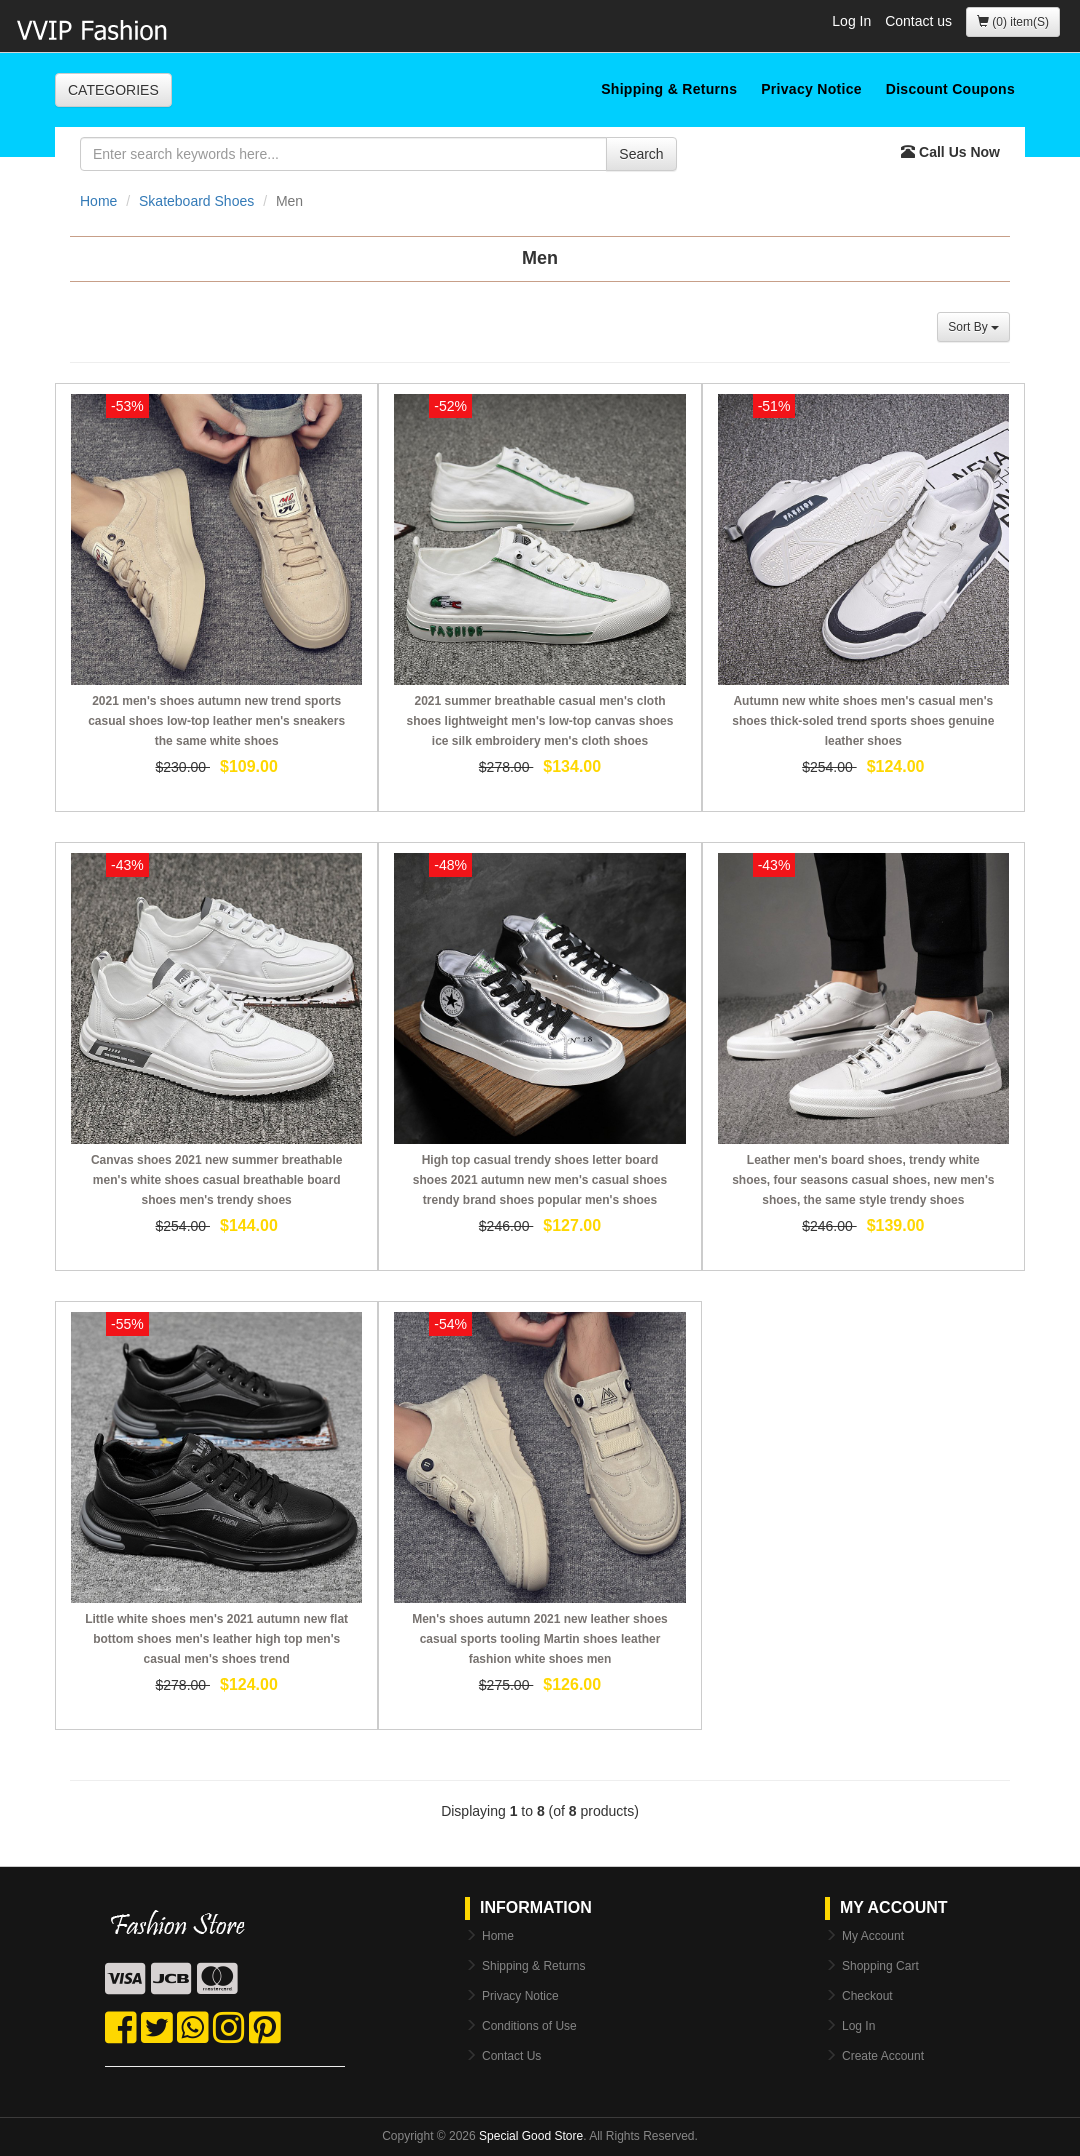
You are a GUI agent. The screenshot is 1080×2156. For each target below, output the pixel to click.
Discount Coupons (950, 89)
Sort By (973, 327)
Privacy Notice (811, 89)
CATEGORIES (113, 90)
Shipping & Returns (669, 89)
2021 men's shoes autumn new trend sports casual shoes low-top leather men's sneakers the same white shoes (216, 721)
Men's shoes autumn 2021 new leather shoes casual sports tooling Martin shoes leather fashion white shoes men (540, 1639)
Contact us (918, 21)
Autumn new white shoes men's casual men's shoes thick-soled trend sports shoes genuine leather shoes (863, 721)
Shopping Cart (880, 1966)
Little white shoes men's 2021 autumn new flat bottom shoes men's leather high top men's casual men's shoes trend (216, 1639)
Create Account (883, 2056)
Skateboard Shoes (196, 201)
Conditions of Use (529, 2026)
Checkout (867, 1996)
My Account (873, 1936)
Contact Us (511, 2056)
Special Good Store (531, 2136)
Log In (851, 21)
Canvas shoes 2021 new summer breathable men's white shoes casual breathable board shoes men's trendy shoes (216, 1180)
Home (98, 201)
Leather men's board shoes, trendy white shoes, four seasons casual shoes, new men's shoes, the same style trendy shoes (863, 1180)
